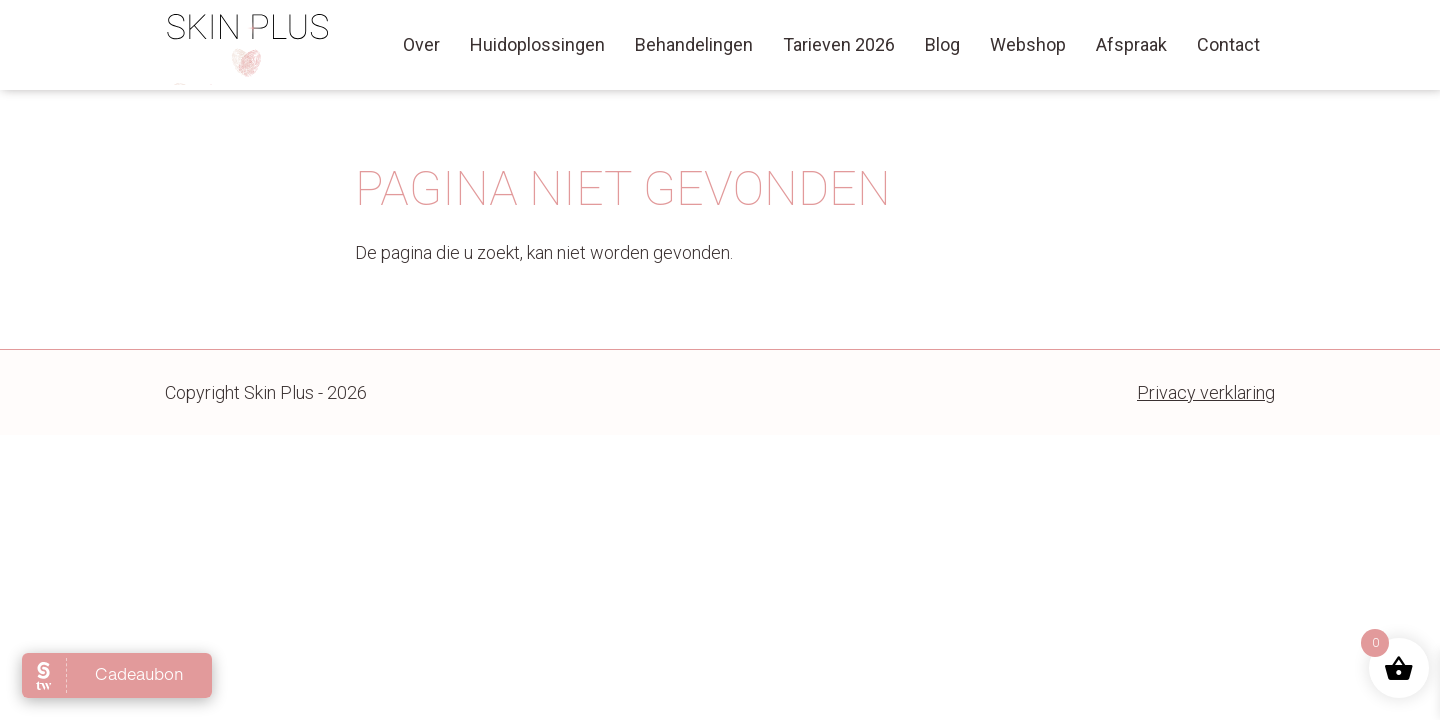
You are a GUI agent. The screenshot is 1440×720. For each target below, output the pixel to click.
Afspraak (1131, 44)
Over (421, 44)
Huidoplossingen (537, 44)
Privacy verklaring (1206, 392)
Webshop (1028, 44)
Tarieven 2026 (839, 44)
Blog (942, 44)
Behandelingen (694, 44)
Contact (1228, 44)
